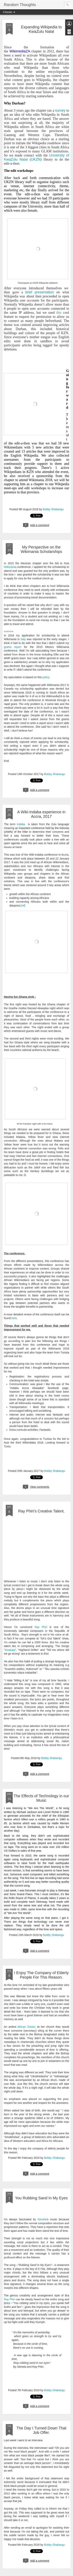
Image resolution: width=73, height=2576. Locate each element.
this (58, 313)
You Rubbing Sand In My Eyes (41, 2198)
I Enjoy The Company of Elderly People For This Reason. (41, 1975)
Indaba (20, 824)
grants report (12, 646)
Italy (23, 639)
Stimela (42, 2219)
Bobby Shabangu (53, 509)
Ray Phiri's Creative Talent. (41, 1511)
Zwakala (10, 1649)
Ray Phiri (9, 2299)
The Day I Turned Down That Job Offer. (41, 2430)
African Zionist (26, 2026)
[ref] (23, 905)
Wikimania (10, 566)
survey (60, 110)
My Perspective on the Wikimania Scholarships (41, 549)
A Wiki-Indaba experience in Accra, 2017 (41, 814)
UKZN (35, 159)
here (14, 1318)
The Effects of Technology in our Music (41, 1798)
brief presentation (39, 292)
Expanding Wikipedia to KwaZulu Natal (41, 29)
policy (45, 677)
